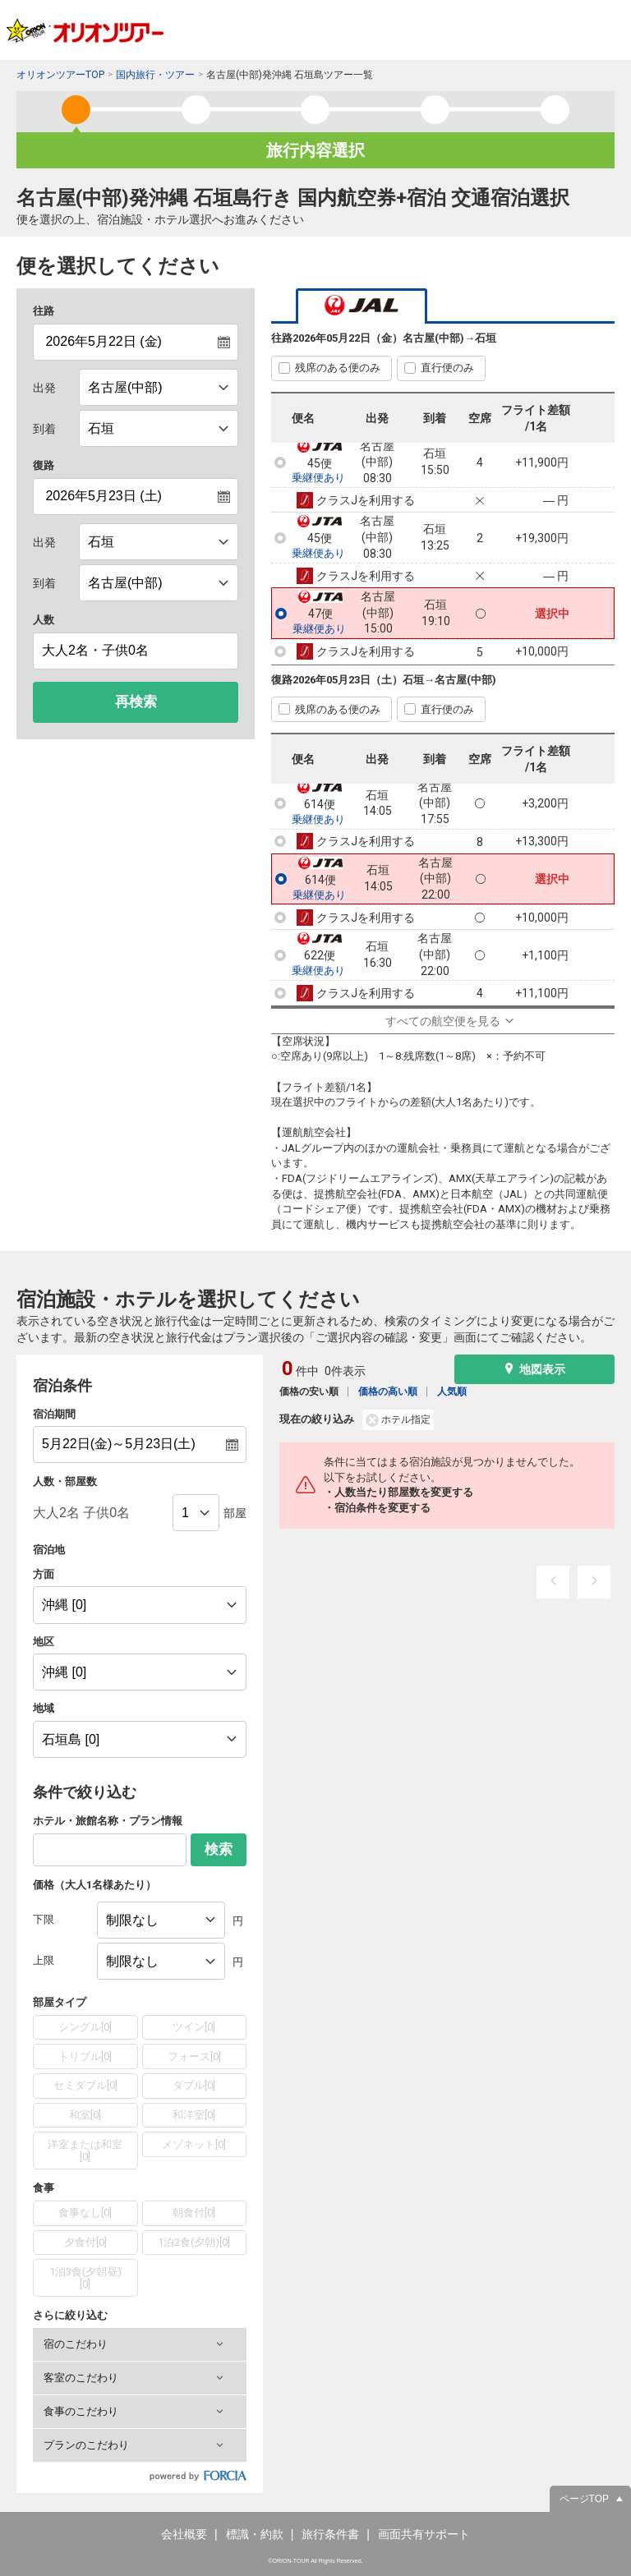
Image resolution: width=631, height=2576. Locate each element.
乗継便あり (318, 478)
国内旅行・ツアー (155, 74)
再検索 (136, 702)
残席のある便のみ (337, 367)
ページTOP (584, 2499)
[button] (139, 2344)
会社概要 (184, 2534)
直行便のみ (447, 367)
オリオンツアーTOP (60, 74)
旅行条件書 (330, 2534)
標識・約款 (254, 2534)
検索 (219, 1849)
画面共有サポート (424, 2534)
